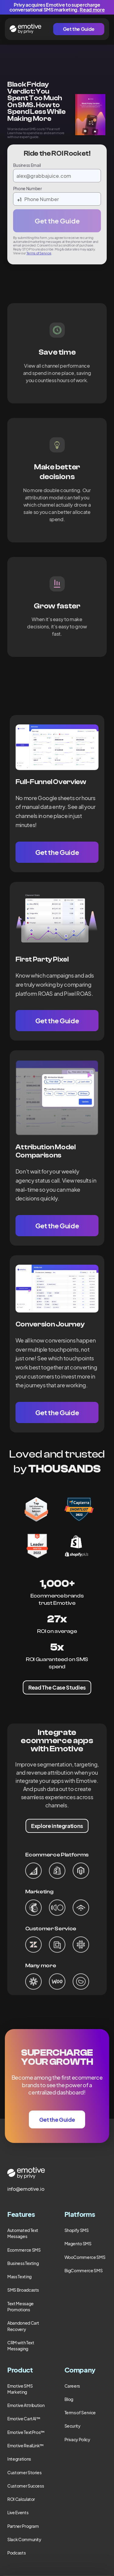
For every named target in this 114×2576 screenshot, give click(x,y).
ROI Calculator (21, 2499)
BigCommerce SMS (83, 2270)
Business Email (27, 165)
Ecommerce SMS (23, 2250)
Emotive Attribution (25, 2405)
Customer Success (25, 2485)
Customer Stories (24, 2472)
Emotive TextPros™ (26, 2432)
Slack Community (24, 2539)
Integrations (19, 2459)
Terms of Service (38, 253)
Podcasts (16, 2552)
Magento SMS (78, 2243)
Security (72, 2426)
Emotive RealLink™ (25, 2445)
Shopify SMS (76, 2230)
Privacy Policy (77, 2439)
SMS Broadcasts (23, 2290)
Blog (69, 2399)
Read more (92, 9)
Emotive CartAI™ (23, 2418)
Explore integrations (57, 1825)
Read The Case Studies (57, 1687)
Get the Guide (79, 29)
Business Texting (23, 2263)
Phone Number (27, 188)
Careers (72, 2386)
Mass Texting (19, 2276)
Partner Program (23, 2526)
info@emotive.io (25, 2189)
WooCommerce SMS (84, 2257)
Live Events (17, 2512)
